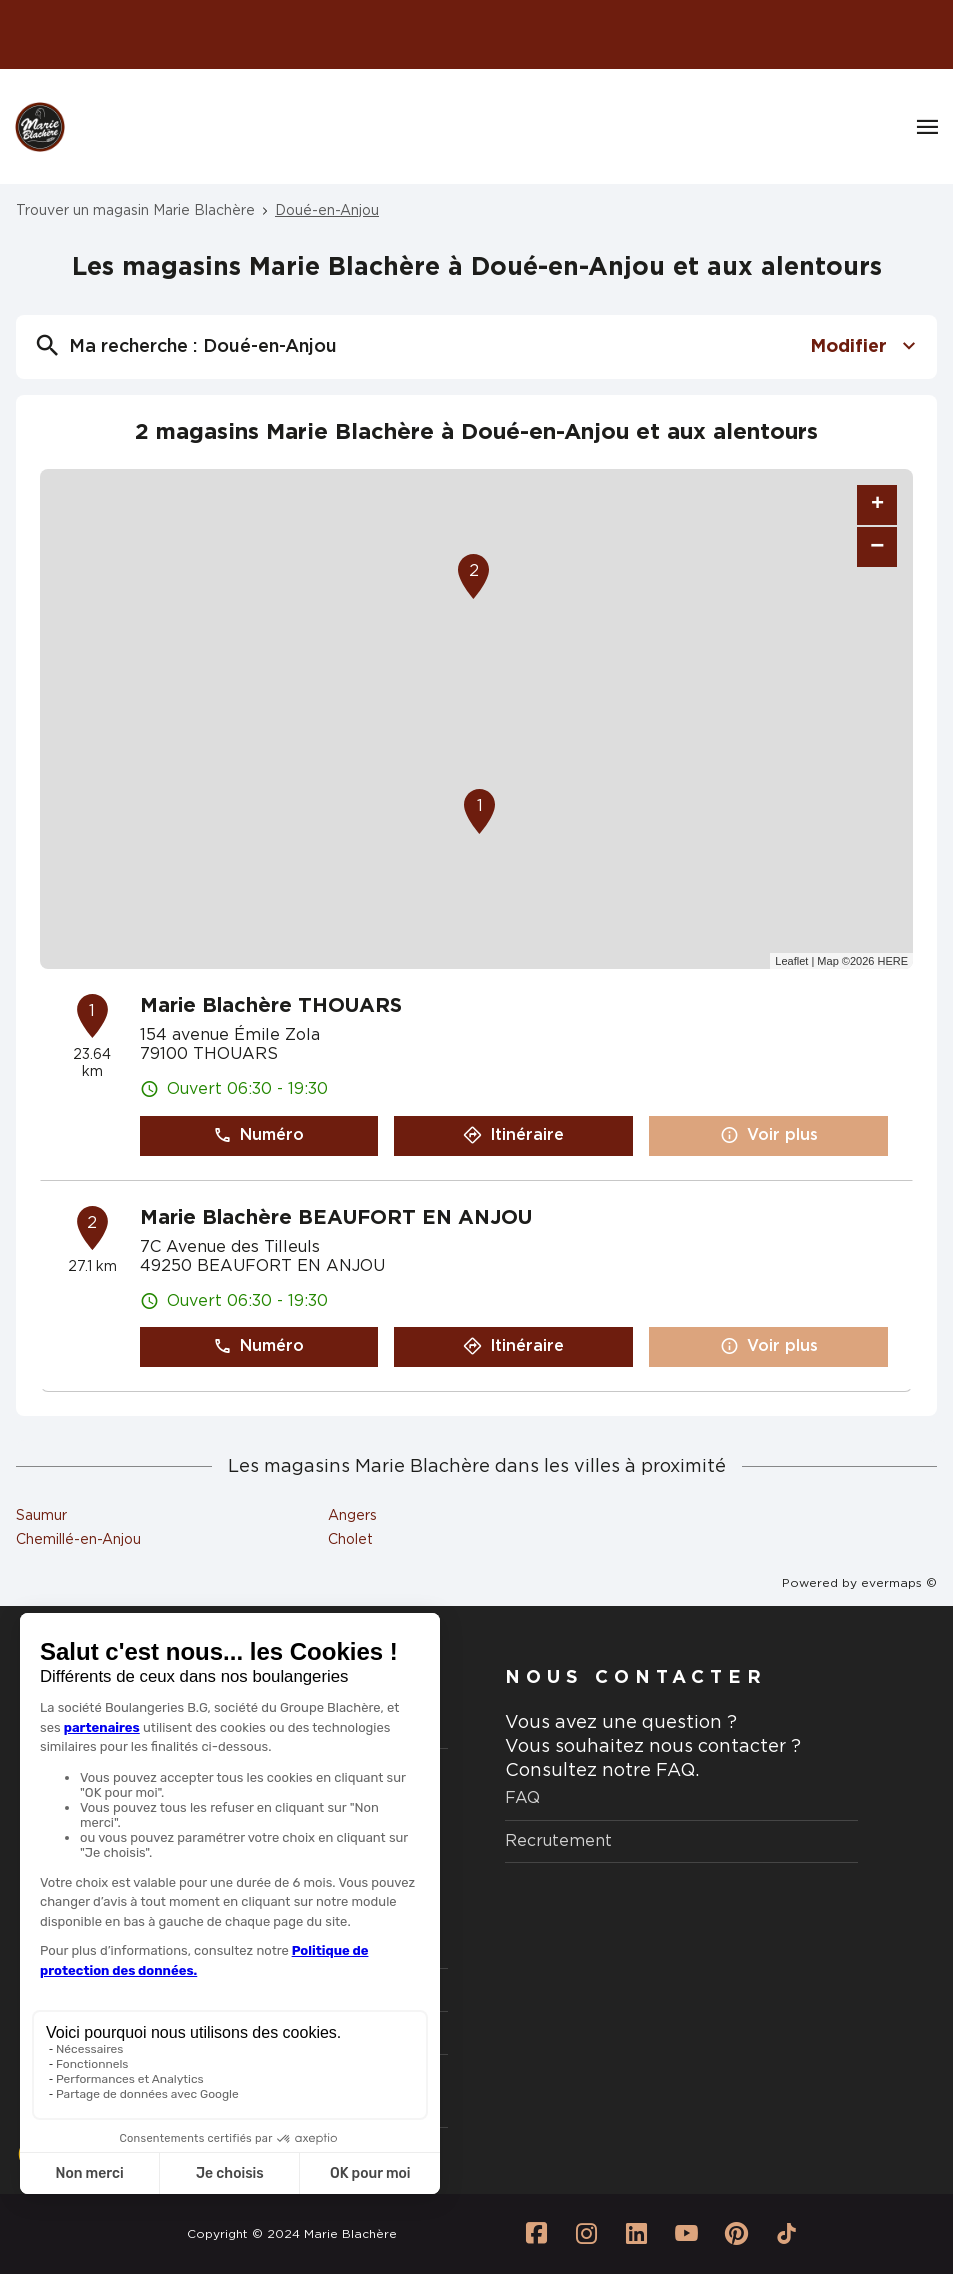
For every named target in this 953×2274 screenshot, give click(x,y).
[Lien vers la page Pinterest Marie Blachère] (736, 2234)
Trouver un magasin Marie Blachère (135, 211)
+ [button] (877, 505)
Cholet (350, 1540)
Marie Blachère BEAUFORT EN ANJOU (336, 1218)
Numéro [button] (258, 1135)
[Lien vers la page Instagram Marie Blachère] (586, 2234)
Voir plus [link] (769, 1135)
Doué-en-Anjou (327, 211)
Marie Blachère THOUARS (271, 1006)
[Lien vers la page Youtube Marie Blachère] (686, 2234)
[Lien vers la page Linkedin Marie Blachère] (636, 2234)
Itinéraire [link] (513, 1135)
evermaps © (899, 1583)
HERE (892, 961)
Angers (352, 1516)
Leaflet (791, 961)
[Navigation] (927, 127)
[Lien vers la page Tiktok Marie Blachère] (786, 2234)
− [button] (877, 546)
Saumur (41, 1516)
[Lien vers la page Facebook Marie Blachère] (536, 2234)
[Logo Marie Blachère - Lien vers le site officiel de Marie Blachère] (40, 127)
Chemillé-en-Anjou (78, 1540)
